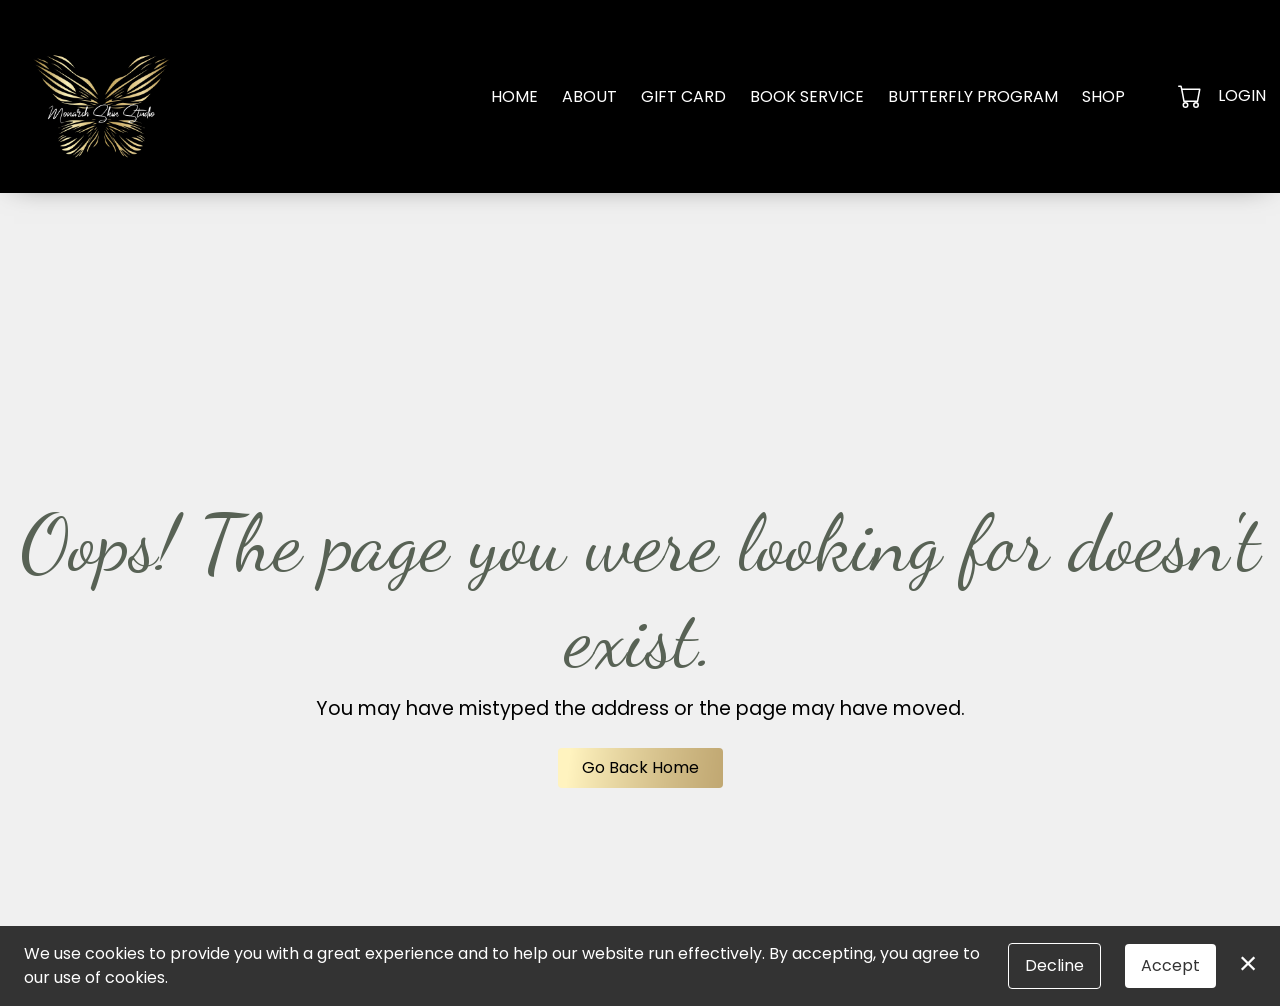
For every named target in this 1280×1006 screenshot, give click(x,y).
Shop (1103, 96)
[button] (1191, 96)
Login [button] (1242, 95)
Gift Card (683, 96)
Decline (1054, 965)
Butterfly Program (973, 96)
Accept (1170, 965)
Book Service (807, 96)
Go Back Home (640, 767)
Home (514, 96)
